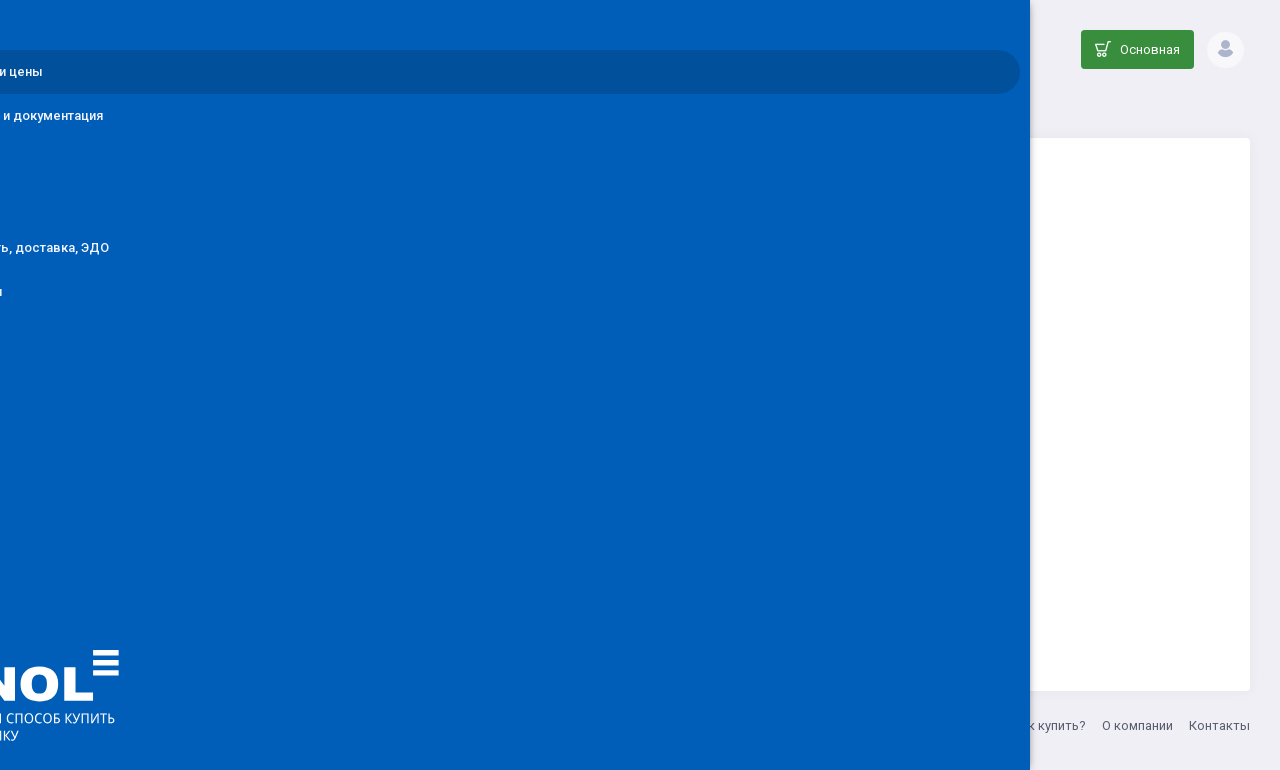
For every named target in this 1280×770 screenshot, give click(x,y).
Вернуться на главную (793, 576)
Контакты (1219, 725)
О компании (1137, 725)
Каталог (612, 105)
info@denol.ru (509, 725)
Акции (977, 725)
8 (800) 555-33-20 (613, 725)
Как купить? (1049, 725)
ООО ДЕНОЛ (417, 725)
